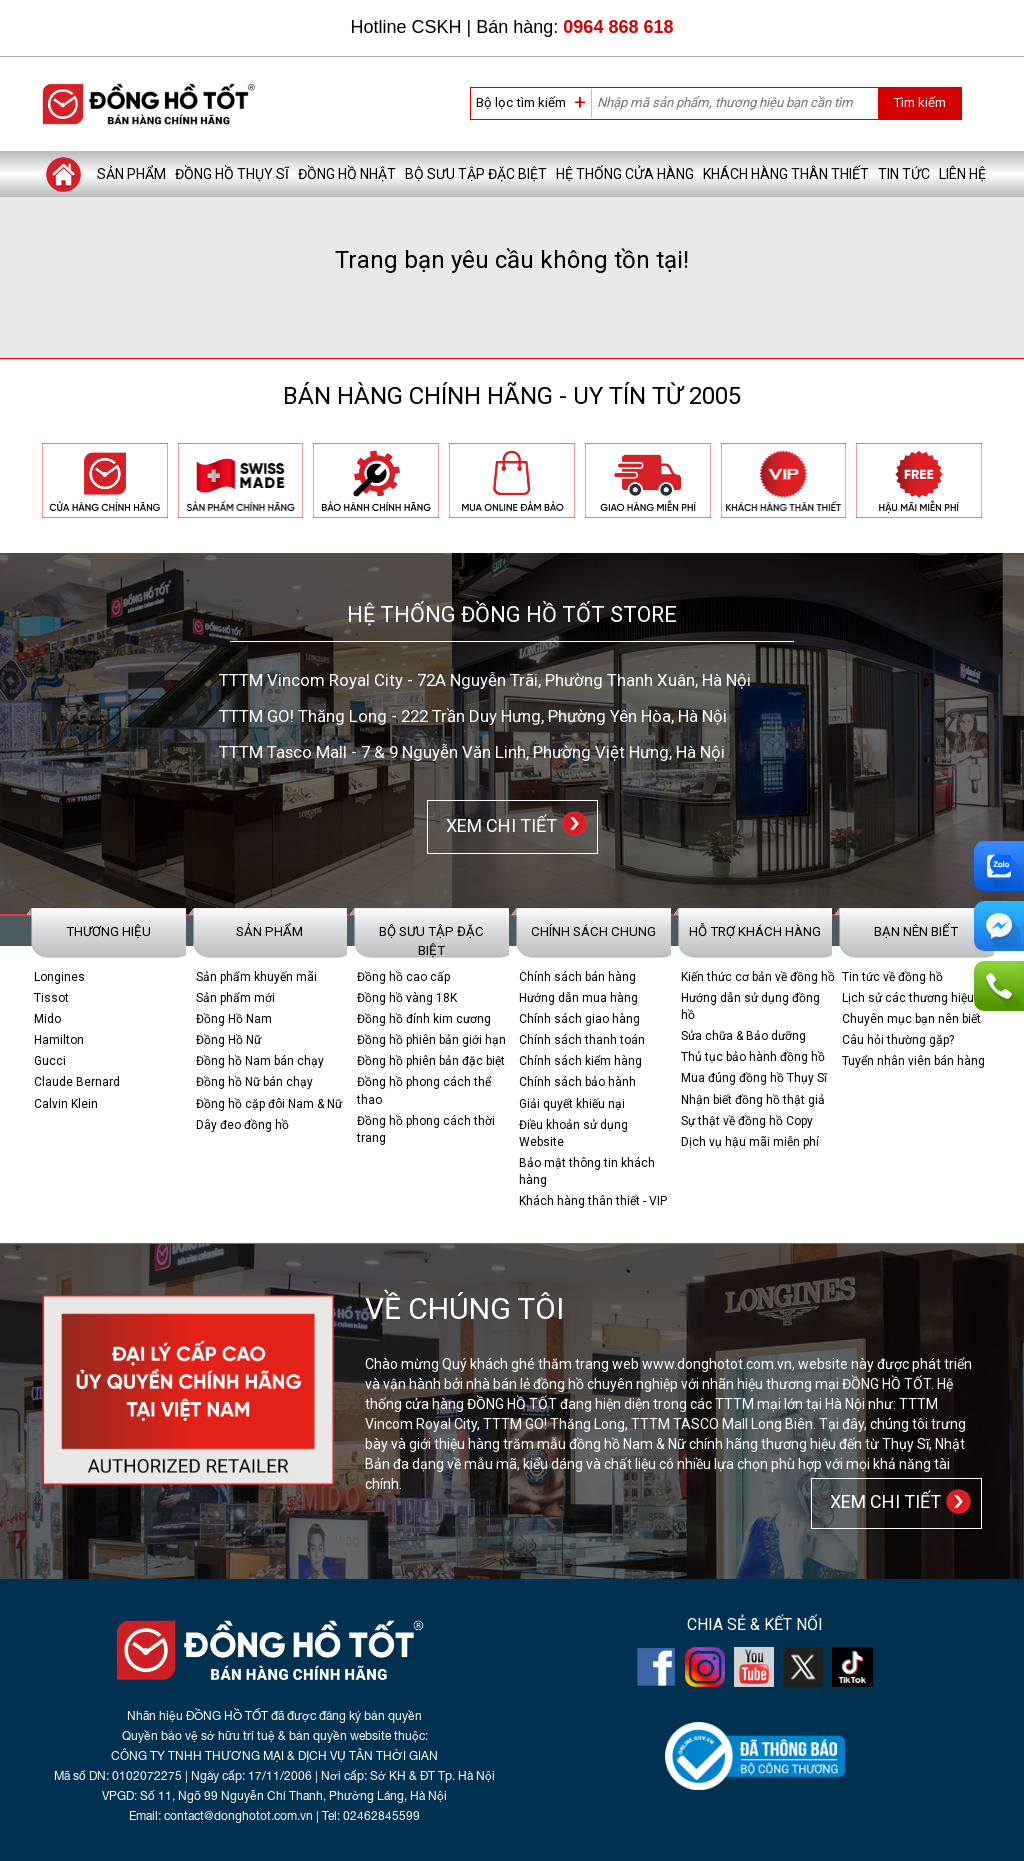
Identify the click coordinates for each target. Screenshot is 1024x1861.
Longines (59, 977)
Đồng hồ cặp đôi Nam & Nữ (269, 1104)
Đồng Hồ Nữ (228, 1040)
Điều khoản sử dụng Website (573, 1133)
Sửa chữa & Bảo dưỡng (743, 1036)
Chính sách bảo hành (577, 1082)
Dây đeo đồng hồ (242, 1125)
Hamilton (59, 1040)
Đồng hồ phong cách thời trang (426, 1129)
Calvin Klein (66, 1104)
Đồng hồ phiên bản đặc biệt (431, 1061)
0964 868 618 (618, 27)
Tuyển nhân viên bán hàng (913, 1061)
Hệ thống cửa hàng (625, 174)
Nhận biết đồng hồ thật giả (753, 1100)
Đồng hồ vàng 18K (407, 998)
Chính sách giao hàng (579, 1019)
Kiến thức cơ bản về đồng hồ (758, 977)
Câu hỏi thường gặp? (898, 1040)
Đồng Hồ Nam (234, 1019)
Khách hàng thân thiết (786, 174)
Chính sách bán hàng (577, 977)
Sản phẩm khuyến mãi (256, 977)
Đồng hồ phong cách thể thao (424, 1090)
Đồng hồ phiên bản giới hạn (431, 1040)
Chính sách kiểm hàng (580, 1061)
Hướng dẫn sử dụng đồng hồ (750, 1006)
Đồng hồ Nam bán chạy (260, 1061)
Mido (47, 1019)
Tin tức (904, 174)
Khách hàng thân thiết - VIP (593, 1201)
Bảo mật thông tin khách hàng (587, 1171)
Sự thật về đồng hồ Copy (747, 1121)
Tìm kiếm (919, 102)
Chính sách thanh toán (582, 1040)
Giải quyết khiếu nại (572, 1104)
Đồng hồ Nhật (347, 174)
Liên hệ (962, 174)
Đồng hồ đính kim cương (424, 1019)
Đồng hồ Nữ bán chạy (254, 1082)
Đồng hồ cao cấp (403, 977)
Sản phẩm (131, 174)
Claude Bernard (77, 1082)
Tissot (51, 998)
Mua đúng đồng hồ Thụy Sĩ (754, 1078)
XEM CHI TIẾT (497, 825)
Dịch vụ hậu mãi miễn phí (750, 1142)
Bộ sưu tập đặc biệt (476, 174)
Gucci (50, 1061)
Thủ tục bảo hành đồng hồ (753, 1057)
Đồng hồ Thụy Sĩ (232, 174)
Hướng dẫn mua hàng (578, 998)
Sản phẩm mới (235, 998)
